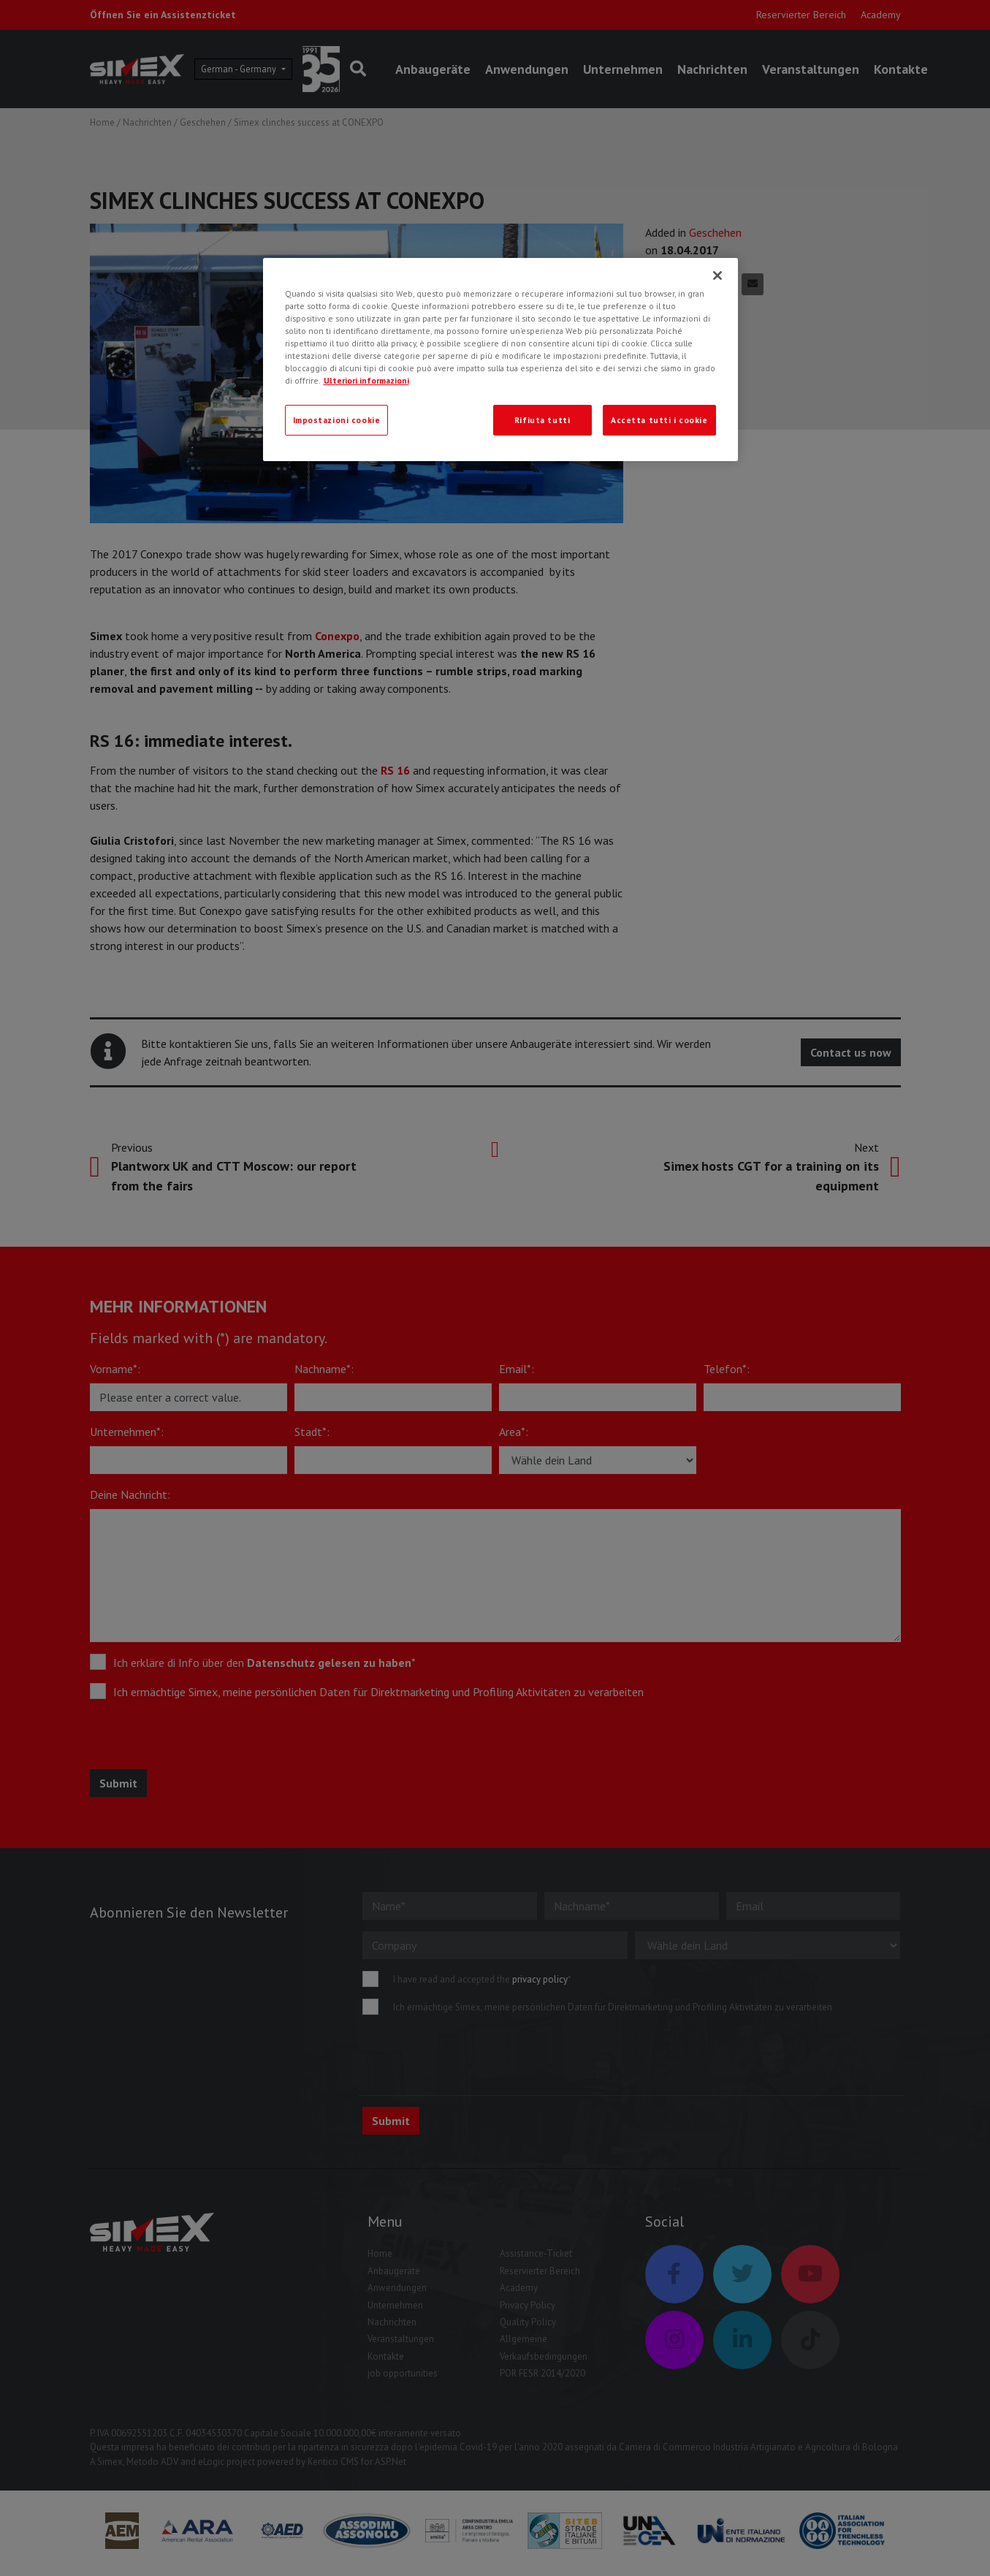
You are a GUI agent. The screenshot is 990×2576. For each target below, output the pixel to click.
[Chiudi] (717, 275)
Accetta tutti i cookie (659, 419)
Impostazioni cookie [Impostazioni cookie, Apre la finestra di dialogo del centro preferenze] (337, 419)
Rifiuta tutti (542, 419)
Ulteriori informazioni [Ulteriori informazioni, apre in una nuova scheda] (366, 380)
